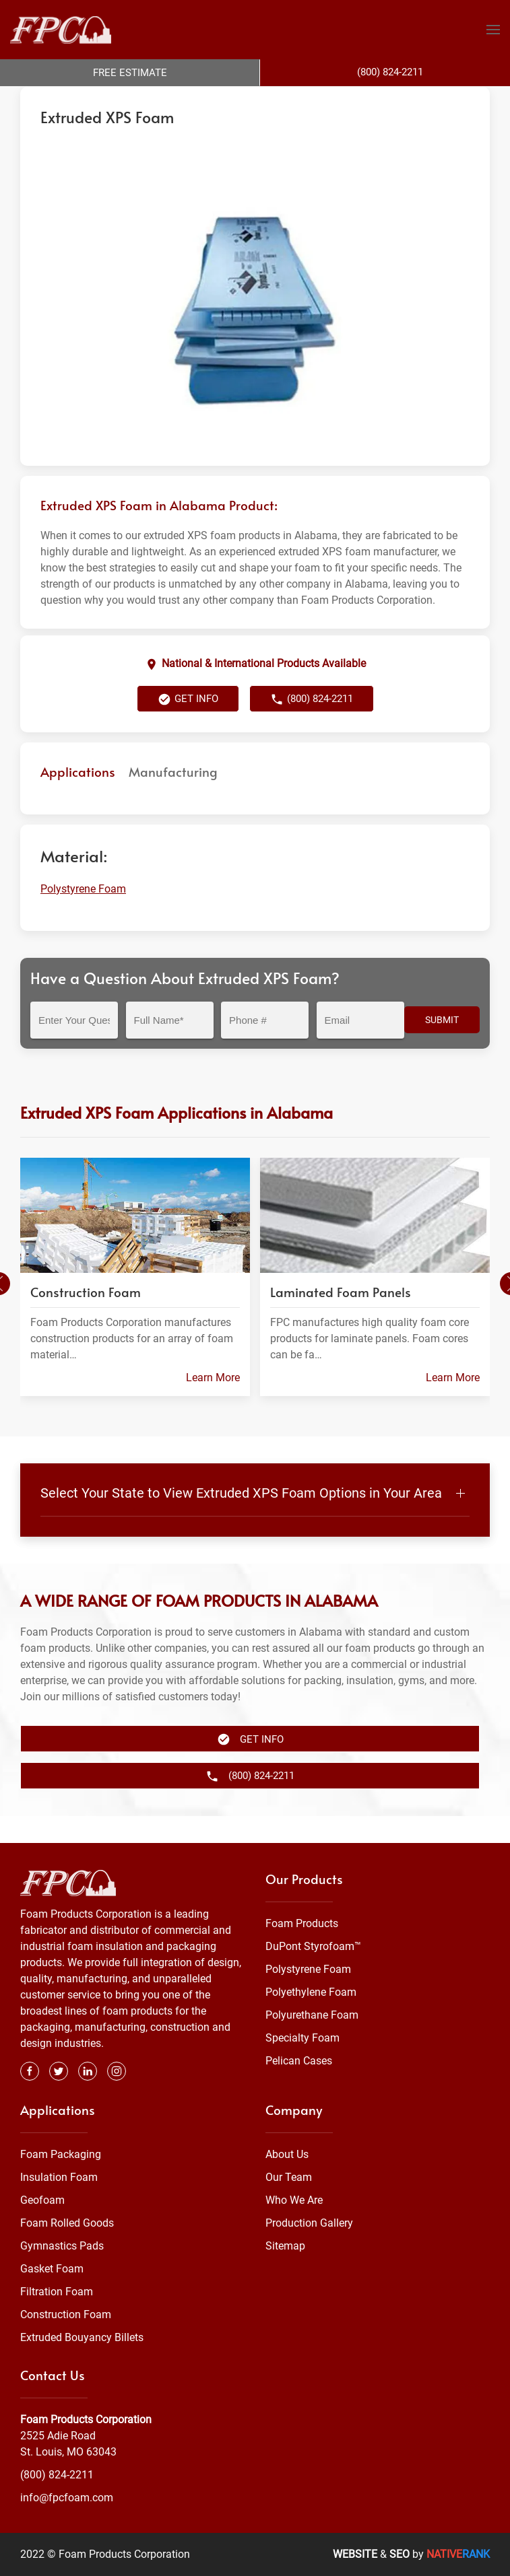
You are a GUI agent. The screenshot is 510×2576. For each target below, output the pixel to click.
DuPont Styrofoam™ (313, 1946)
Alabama (280, 99)
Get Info (188, 726)
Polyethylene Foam (310, 1992)
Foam (158, 99)
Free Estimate (130, 73)
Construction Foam (65, 2314)
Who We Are (294, 2200)
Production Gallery (309, 2223)
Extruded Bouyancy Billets (82, 2337)
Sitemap (285, 2245)
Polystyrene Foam (215, 99)
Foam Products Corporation (78, 99)
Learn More (213, 1404)
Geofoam (42, 2200)
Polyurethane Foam (311, 2015)
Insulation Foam (59, 2177)
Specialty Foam (302, 2037)
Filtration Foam (56, 2291)
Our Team (288, 2177)
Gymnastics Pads (62, 2245)
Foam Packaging (60, 2154)
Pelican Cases (298, 2060)
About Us (287, 2154)
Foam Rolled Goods (67, 2223)
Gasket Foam (52, 2268)
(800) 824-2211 (311, 726)
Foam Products (301, 1923)
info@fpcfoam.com (66, 2497)
